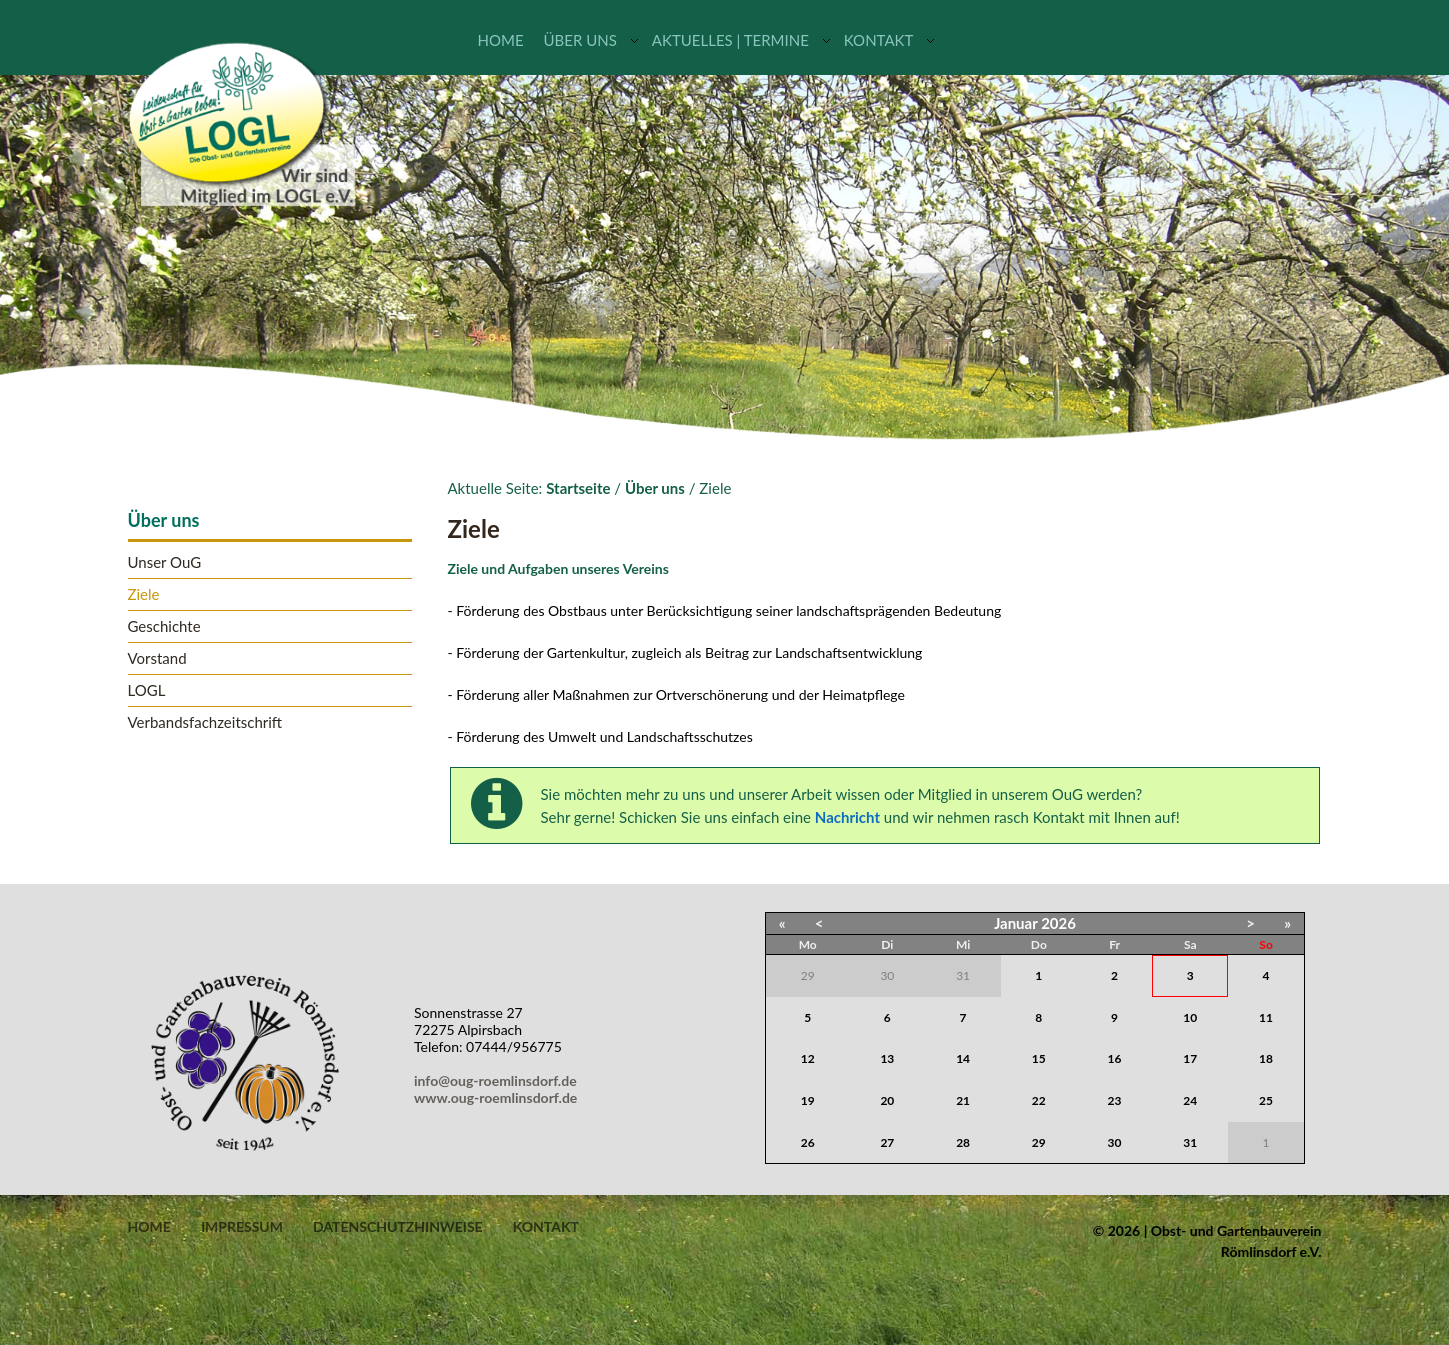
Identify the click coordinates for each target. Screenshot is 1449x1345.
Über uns (580, 40)
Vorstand (157, 658)
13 (887, 1058)
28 (963, 1142)
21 (963, 1100)
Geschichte (164, 626)
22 (1039, 1100)
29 (1039, 1142)
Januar (1016, 923)
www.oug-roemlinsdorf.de (499, 1097)
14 (963, 1058)
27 (887, 1142)
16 (1115, 1058)
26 (808, 1142)
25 (1266, 1100)
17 (1190, 1058)
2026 (1058, 923)
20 (887, 1100)
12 (808, 1058)
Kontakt (879, 40)
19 (808, 1100)
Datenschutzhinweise (398, 1227)
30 (1115, 1142)
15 (1039, 1058)
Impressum (242, 1227)
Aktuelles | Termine (730, 40)
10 (1190, 1017)
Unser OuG (165, 562)
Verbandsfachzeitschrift (205, 722)
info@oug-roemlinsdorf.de (498, 1080)
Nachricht (847, 817)
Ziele (144, 594)
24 (1190, 1100)
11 (1266, 1017)
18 (1266, 1058)
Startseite (578, 488)
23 (1115, 1100)
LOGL (147, 690)
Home (501, 40)
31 (1190, 1142)
